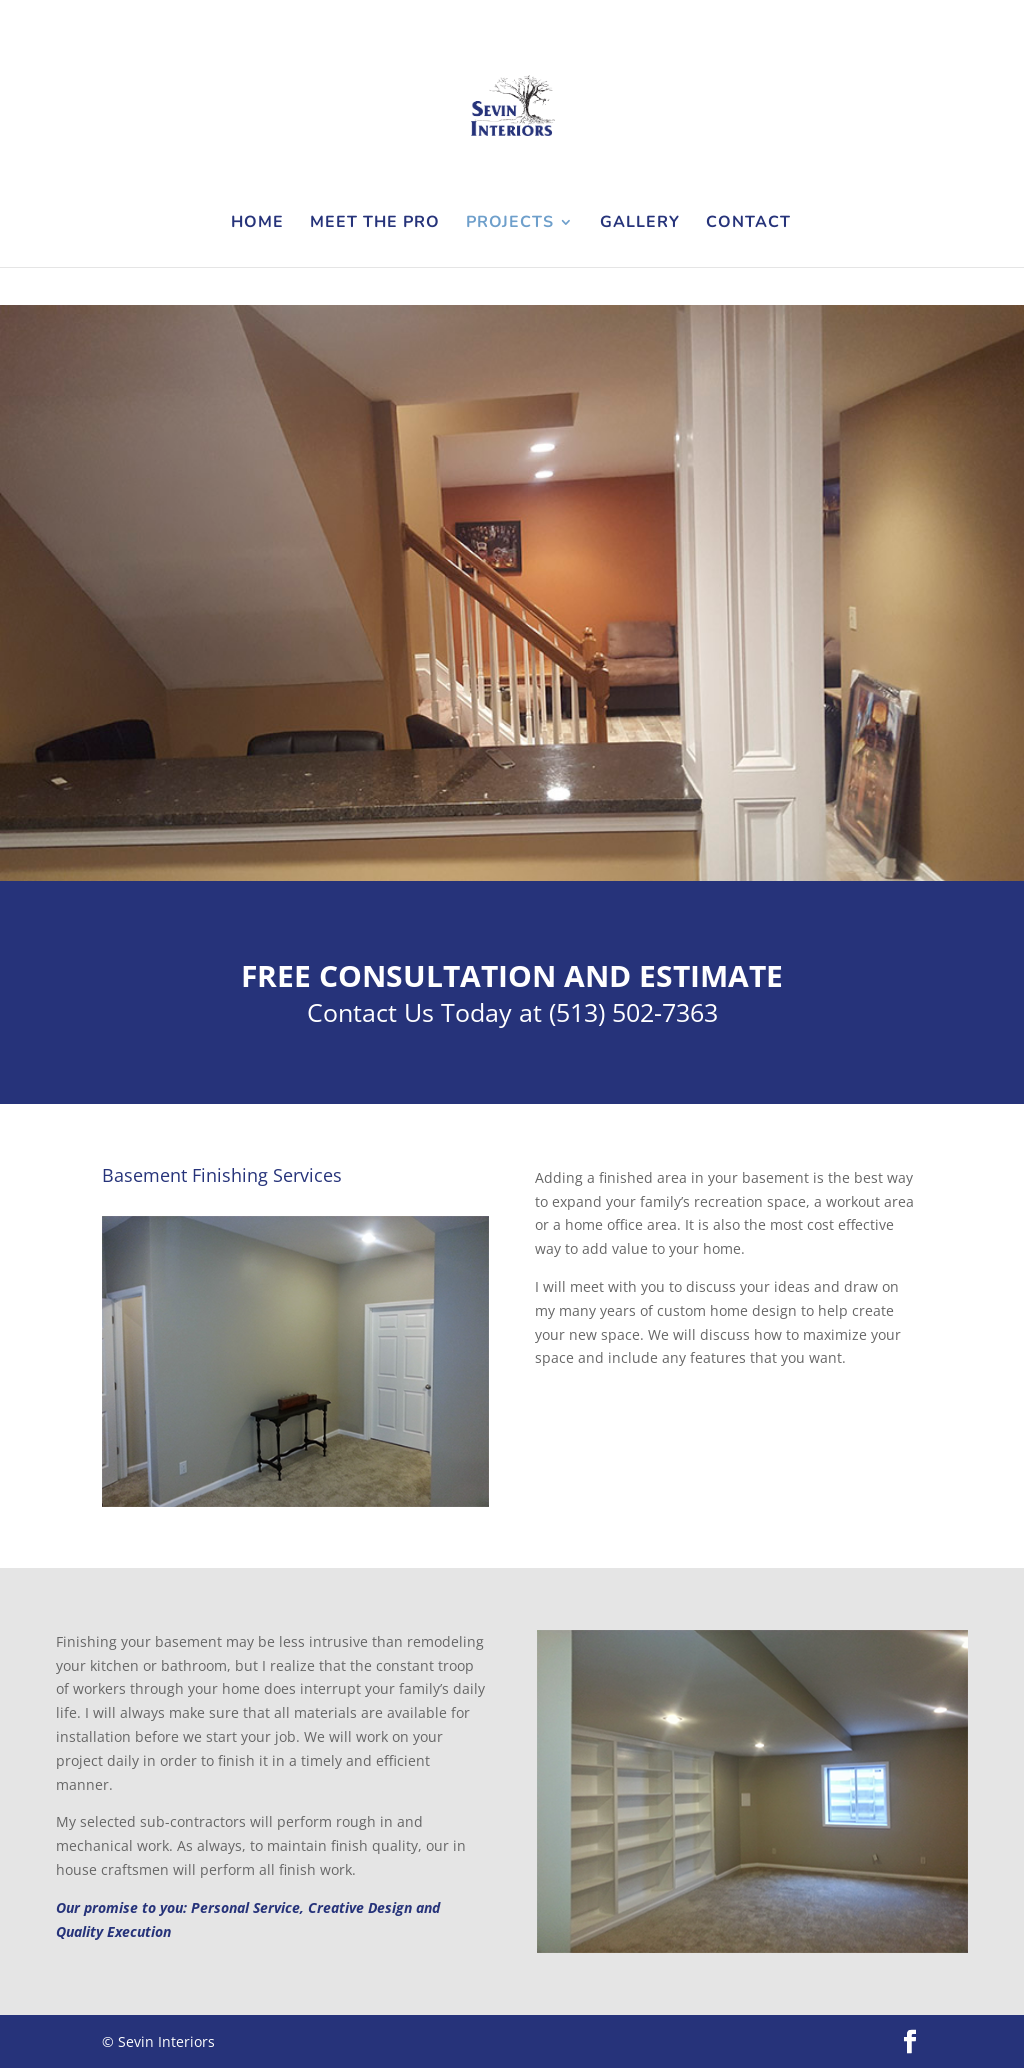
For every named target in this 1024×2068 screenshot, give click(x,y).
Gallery (640, 224)
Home (257, 224)
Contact (748, 224)
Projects (510, 224)
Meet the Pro (375, 224)
